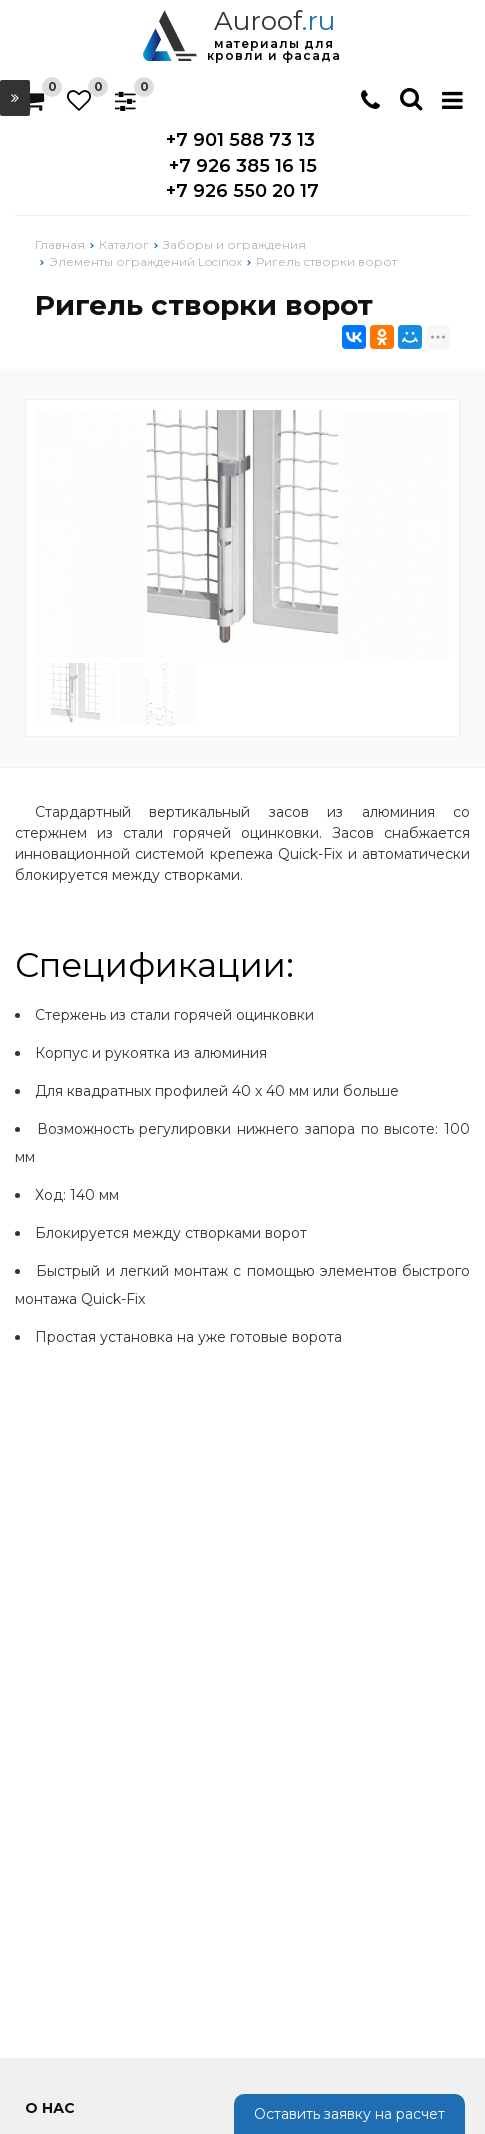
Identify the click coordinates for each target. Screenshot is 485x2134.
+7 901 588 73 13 (240, 140)
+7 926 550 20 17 (242, 191)
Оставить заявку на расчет (349, 2114)
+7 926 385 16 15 (243, 166)
